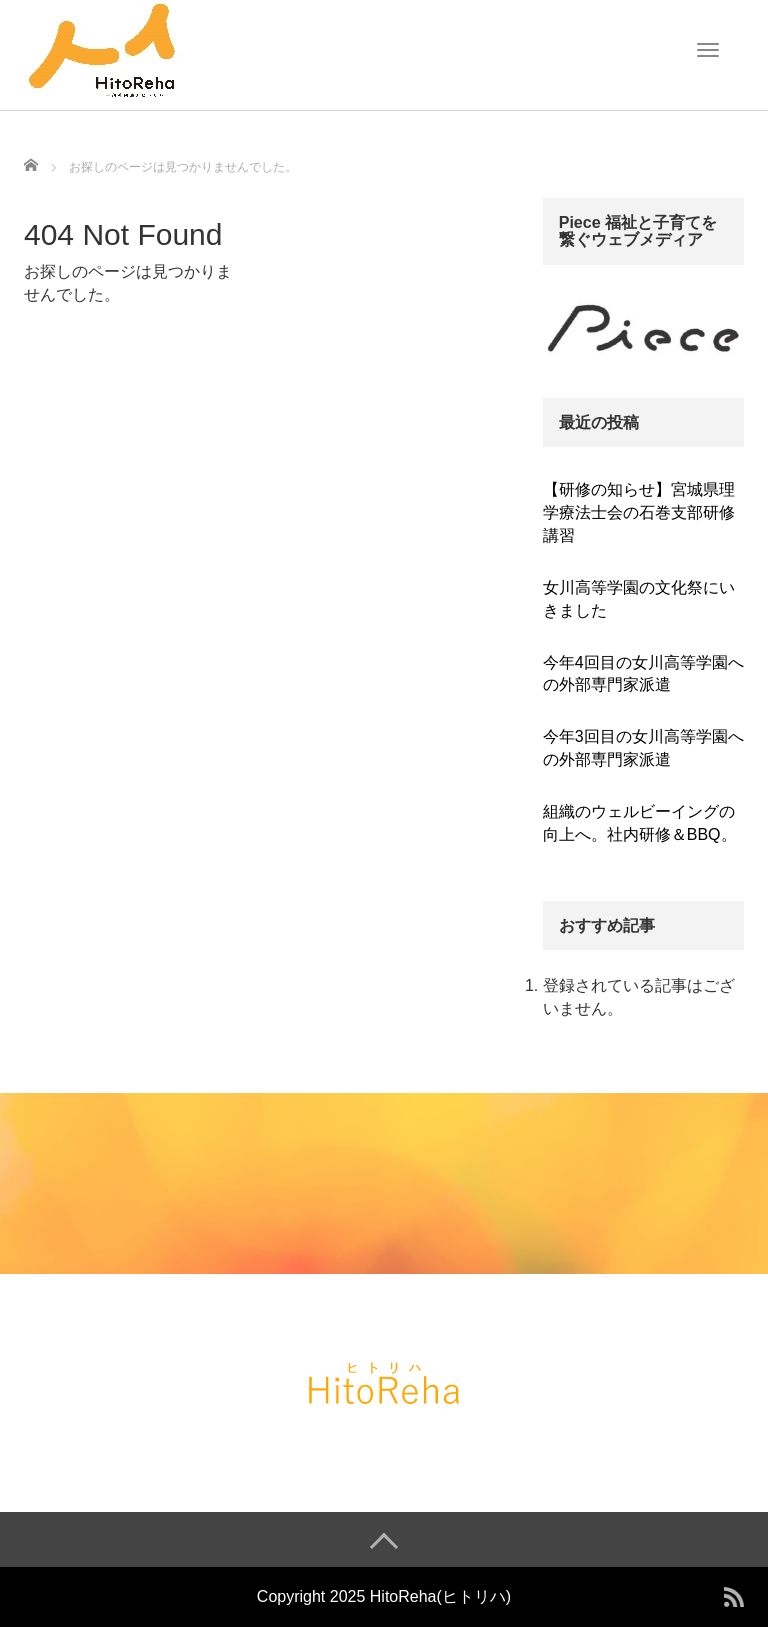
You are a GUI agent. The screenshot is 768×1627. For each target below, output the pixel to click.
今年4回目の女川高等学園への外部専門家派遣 (643, 674)
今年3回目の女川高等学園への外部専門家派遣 (643, 748)
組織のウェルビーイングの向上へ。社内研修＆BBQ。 (640, 823)
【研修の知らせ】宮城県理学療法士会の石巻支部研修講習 (639, 512)
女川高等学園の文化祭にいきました (639, 599)
